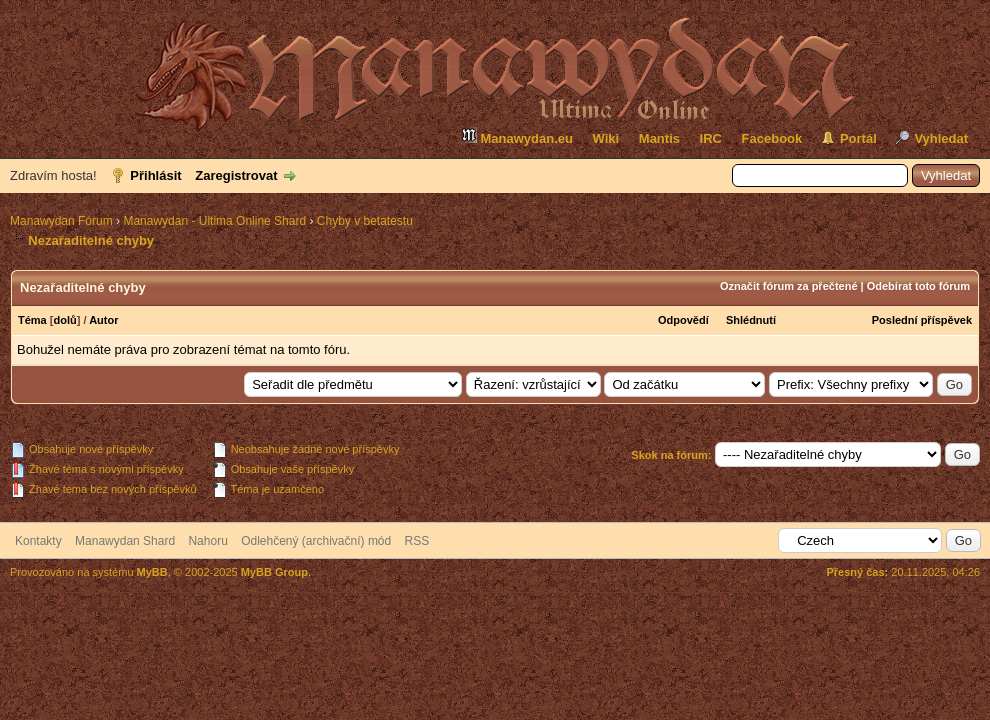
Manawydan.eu (517, 136)
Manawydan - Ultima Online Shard (214, 221)
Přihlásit (155, 175)
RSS (417, 541)
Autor (103, 320)
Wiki (606, 138)
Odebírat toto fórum (918, 286)
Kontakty (38, 541)
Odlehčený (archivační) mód (316, 541)
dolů (64, 320)
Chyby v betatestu (365, 221)
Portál (858, 138)
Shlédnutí (751, 320)
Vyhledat (941, 138)
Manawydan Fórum (61, 221)
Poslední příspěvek (922, 320)
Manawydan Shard (125, 541)
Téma (32, 320)
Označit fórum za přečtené (789, 286)
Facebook (772, 138)
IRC (711, 138)
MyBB (152, 572)
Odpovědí (683, 320)
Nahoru (207, 541)
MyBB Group (274, 572)
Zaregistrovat (236, 175)
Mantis (659, 138)
